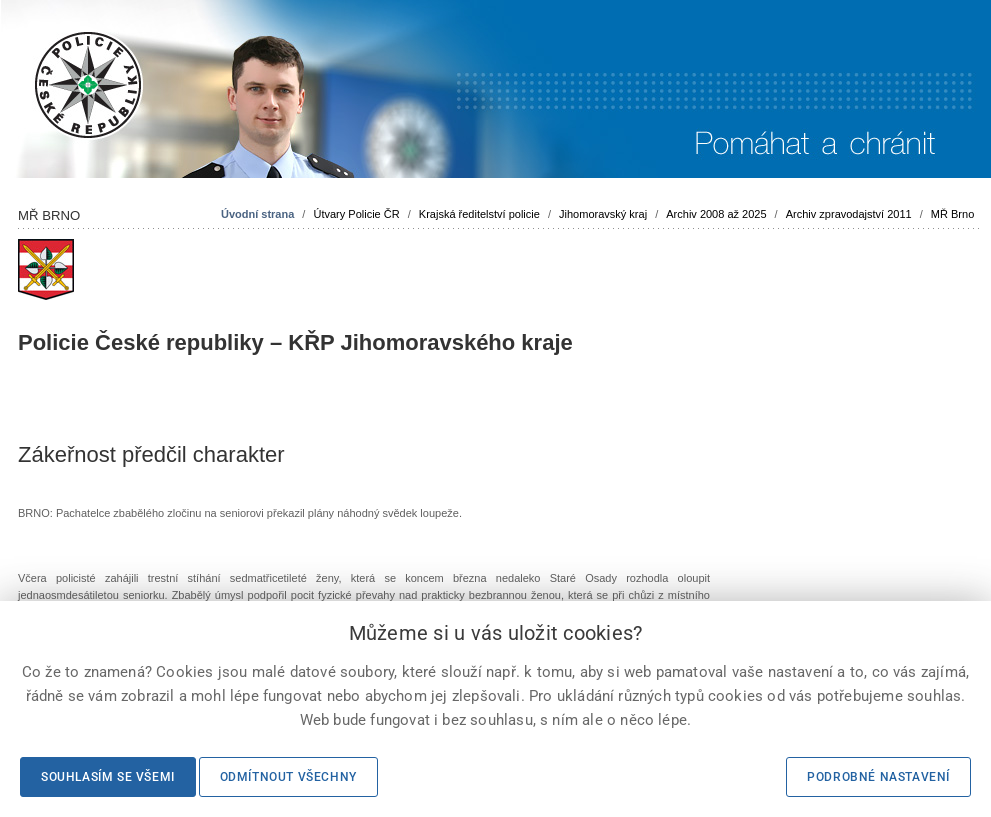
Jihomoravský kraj (603, 214)
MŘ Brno (952, 214)
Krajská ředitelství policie (479, 214)
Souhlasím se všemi (108, 777)
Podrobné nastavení (878, 777)
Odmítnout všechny (288, 777)
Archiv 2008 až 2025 (716, 214)
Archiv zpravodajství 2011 (849, 214)
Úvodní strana (257, 214)
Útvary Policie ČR (356, 214)
